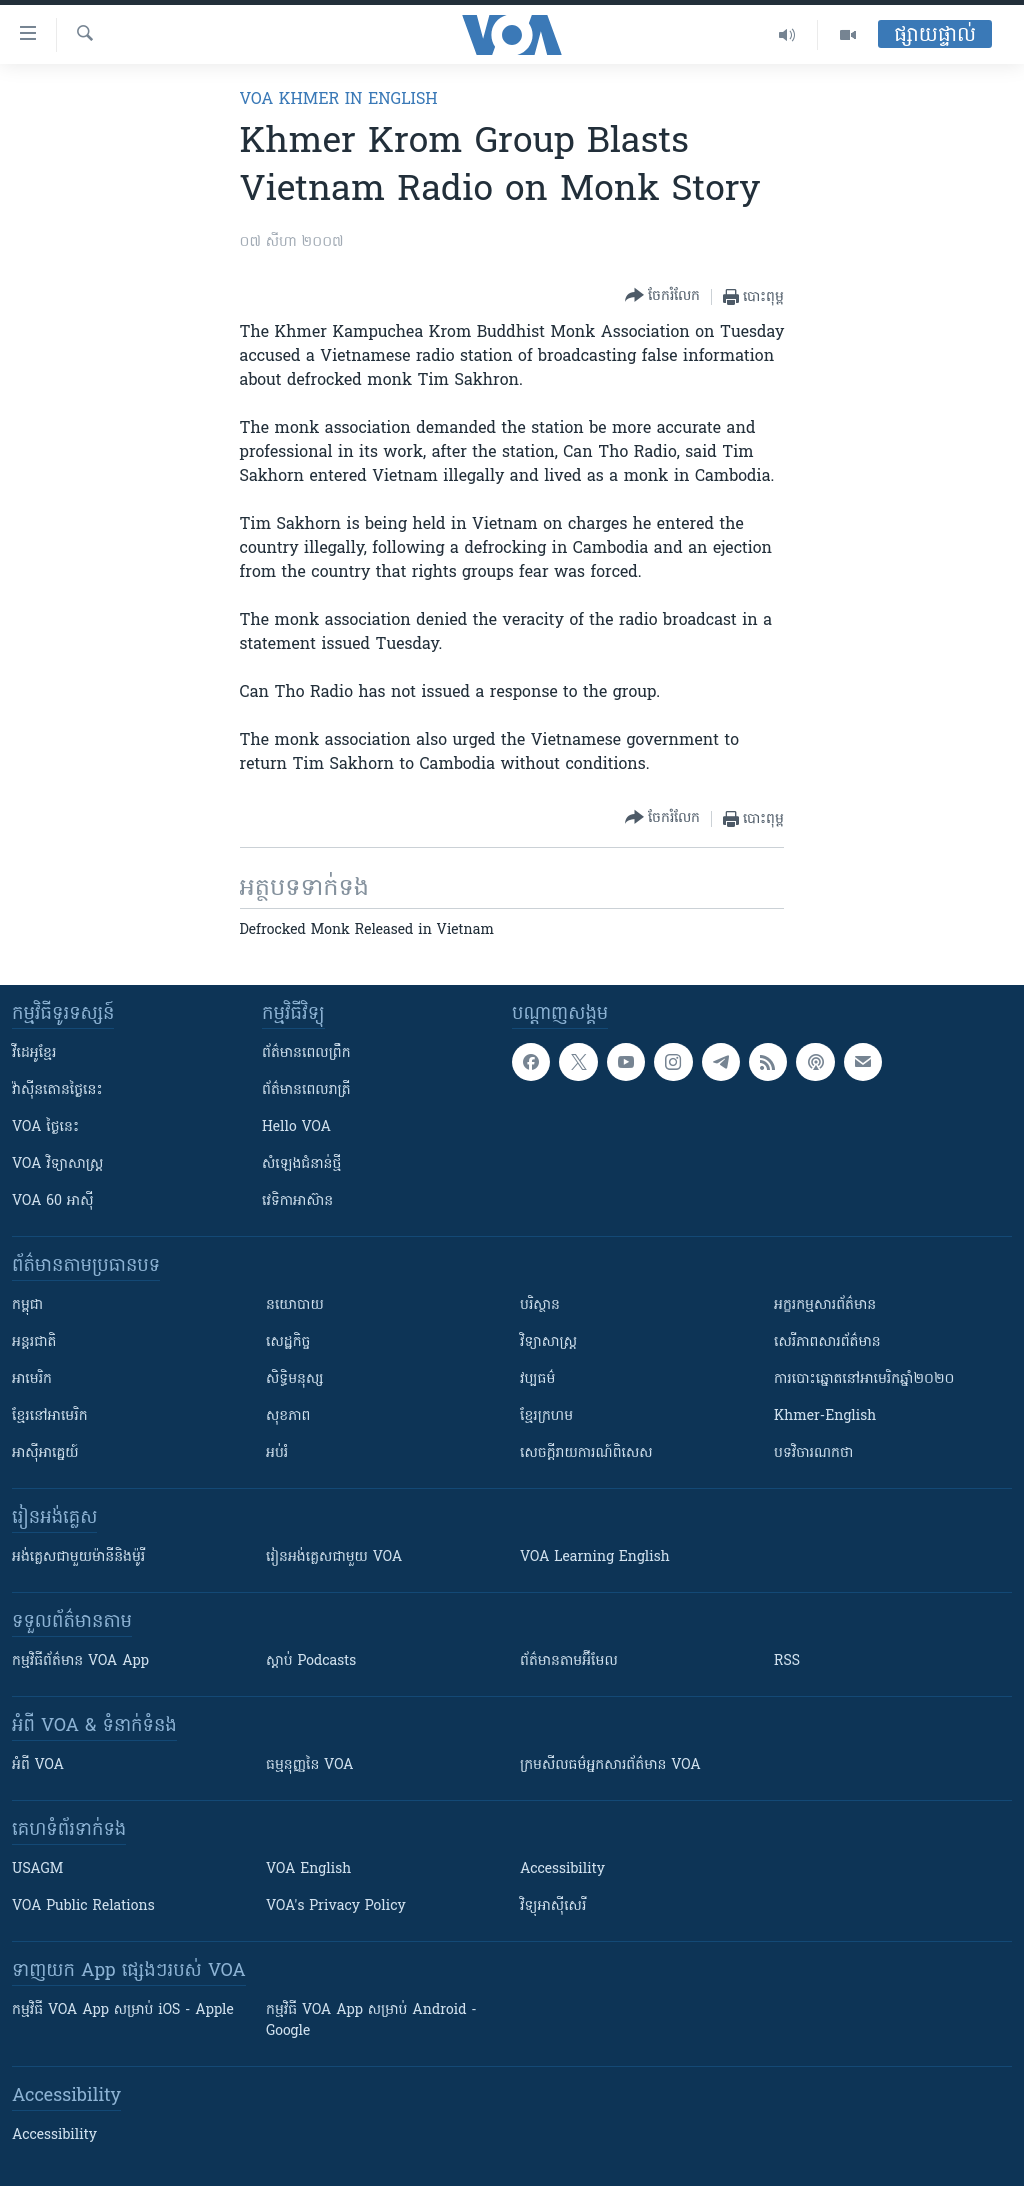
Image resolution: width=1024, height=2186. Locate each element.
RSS (787, 1661)
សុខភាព (288, 1416)
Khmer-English (825, 1416)
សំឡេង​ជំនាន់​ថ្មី (301, 1164)
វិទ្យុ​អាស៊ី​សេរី (553, 1906)
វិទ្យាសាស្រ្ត (548, 1342)
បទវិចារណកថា (813, 1453)
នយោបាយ (295, 1305)
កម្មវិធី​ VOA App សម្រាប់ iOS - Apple (123, 2010)
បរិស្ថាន (540, 1305)
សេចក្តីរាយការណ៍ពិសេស (586, 1453)
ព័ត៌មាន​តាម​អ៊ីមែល (569, 1661)
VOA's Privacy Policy (336, 1906)
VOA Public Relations (83, 1906)
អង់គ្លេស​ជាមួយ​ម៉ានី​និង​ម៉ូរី (78, 1557)
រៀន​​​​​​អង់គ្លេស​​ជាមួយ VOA (334, 1557)
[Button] (662, 296)
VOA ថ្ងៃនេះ (45, 1127)
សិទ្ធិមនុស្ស (295, 1379)
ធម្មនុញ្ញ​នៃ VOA (310, 1765)
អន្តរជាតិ (34, 1342)
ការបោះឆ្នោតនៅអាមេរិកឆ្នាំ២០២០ (864, 1379)
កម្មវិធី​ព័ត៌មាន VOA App (80, 1661)
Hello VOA (296, 1127)
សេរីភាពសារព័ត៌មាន (827, 1342)
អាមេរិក (32, 1379)
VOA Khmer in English (339, 100)
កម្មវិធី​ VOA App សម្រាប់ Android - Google (371, 2021)
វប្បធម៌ (537, 1379)
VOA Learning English (595, 1557)
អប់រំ (277, 1453)
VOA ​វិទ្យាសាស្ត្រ (57, 1164)
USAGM (37, 1869)
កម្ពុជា (27, 1305)
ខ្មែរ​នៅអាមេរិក (50, 1416)
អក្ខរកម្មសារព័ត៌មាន (825, 1305)
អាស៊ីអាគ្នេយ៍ (45, 1453)
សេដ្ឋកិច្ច (288, 1342)
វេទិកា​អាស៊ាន (297, 1201)
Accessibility (562, 1869)
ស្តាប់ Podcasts (311, 1661)
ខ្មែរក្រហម (546, 1416)
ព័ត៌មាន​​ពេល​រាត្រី (306, 1090)
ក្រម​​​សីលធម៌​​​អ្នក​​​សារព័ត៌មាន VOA (610, 1765)
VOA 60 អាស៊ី (53, 1201)
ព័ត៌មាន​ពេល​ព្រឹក (306, 1053)
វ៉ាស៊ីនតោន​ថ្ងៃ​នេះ (57, 1090)
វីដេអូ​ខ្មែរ (34, 1053)
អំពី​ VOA (38, 1765)
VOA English (308, 1869)
